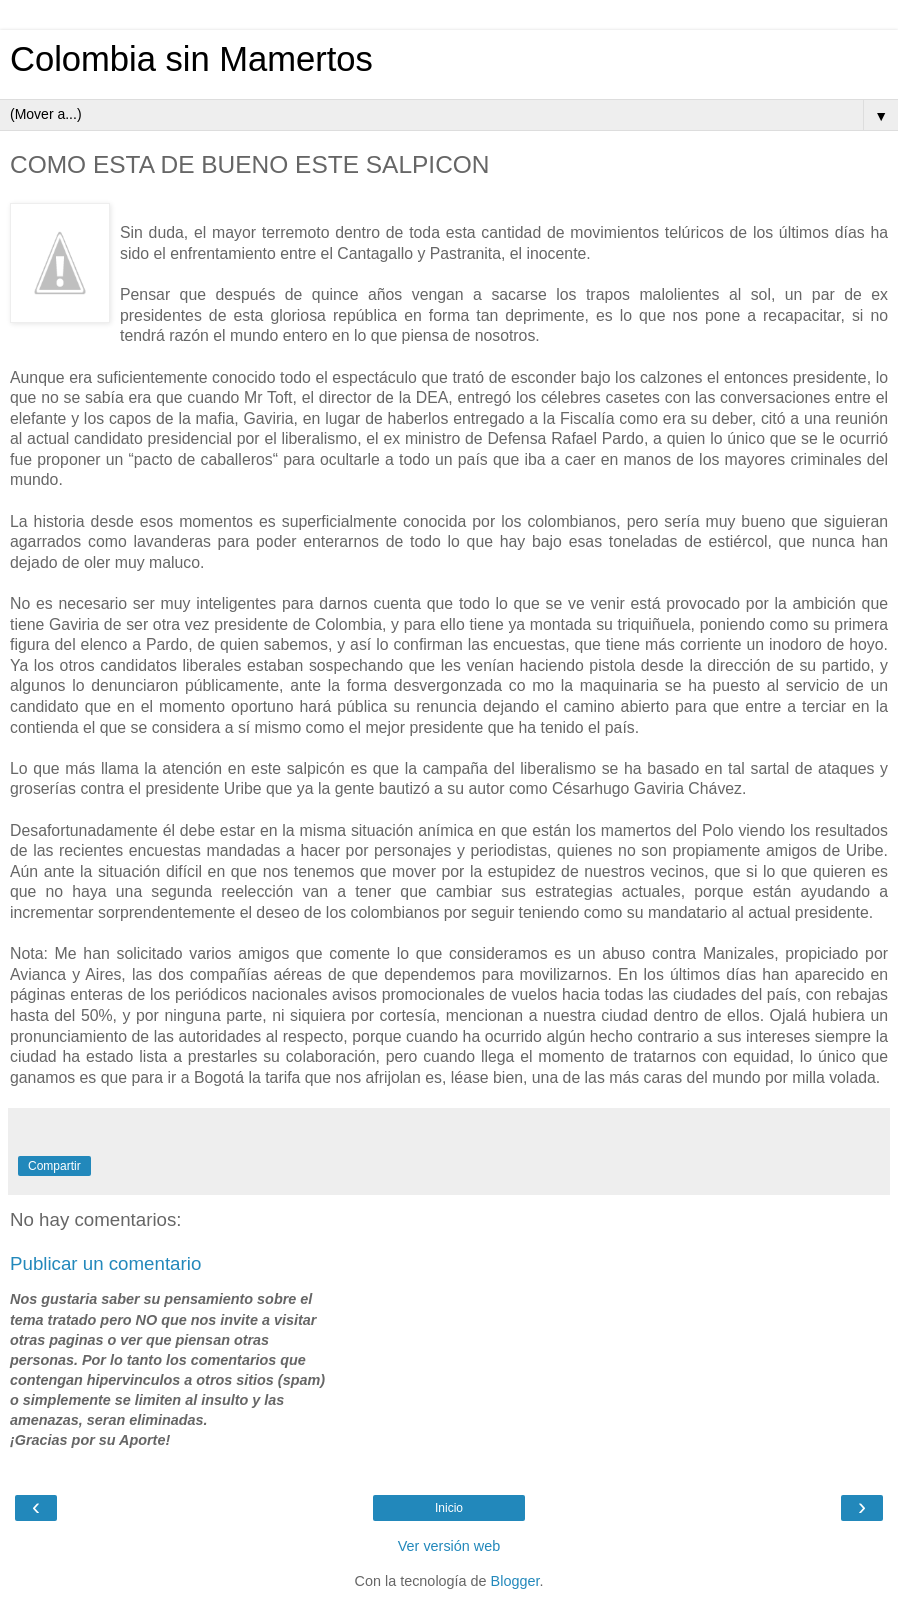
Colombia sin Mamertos (191, 59)
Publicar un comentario (105, 1263)
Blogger (515, 1581)
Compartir (54, 1166)
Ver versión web (449, 1546)
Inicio (449, 1508)
